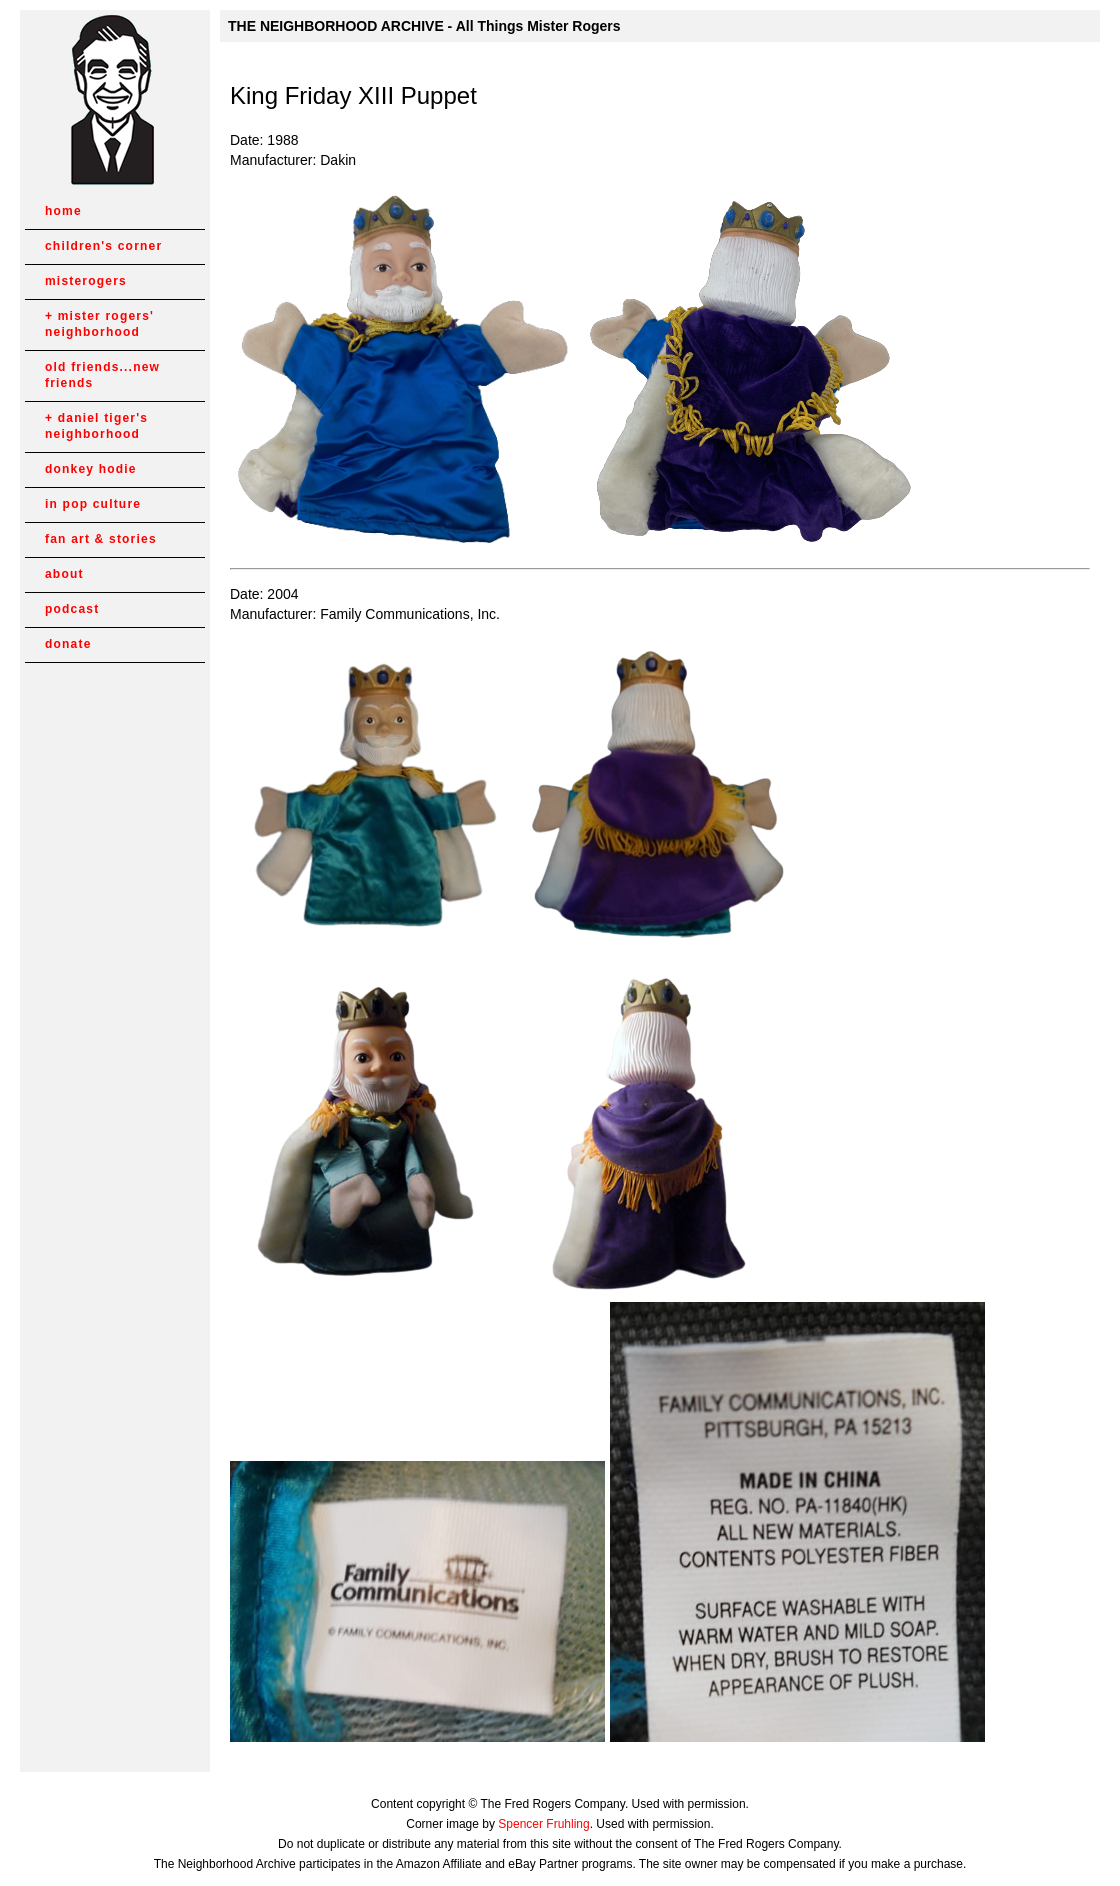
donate (68, 644)
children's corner (103, 246)
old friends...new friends (102, 375)
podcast (72, 609)
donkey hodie (91, 469)
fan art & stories (101, 539)
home (63, 211)
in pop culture (93, 504)
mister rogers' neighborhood (99, 324)
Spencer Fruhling (543, 1824)
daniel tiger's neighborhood (96, 426)
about (64, 574)
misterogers (86, 281)
